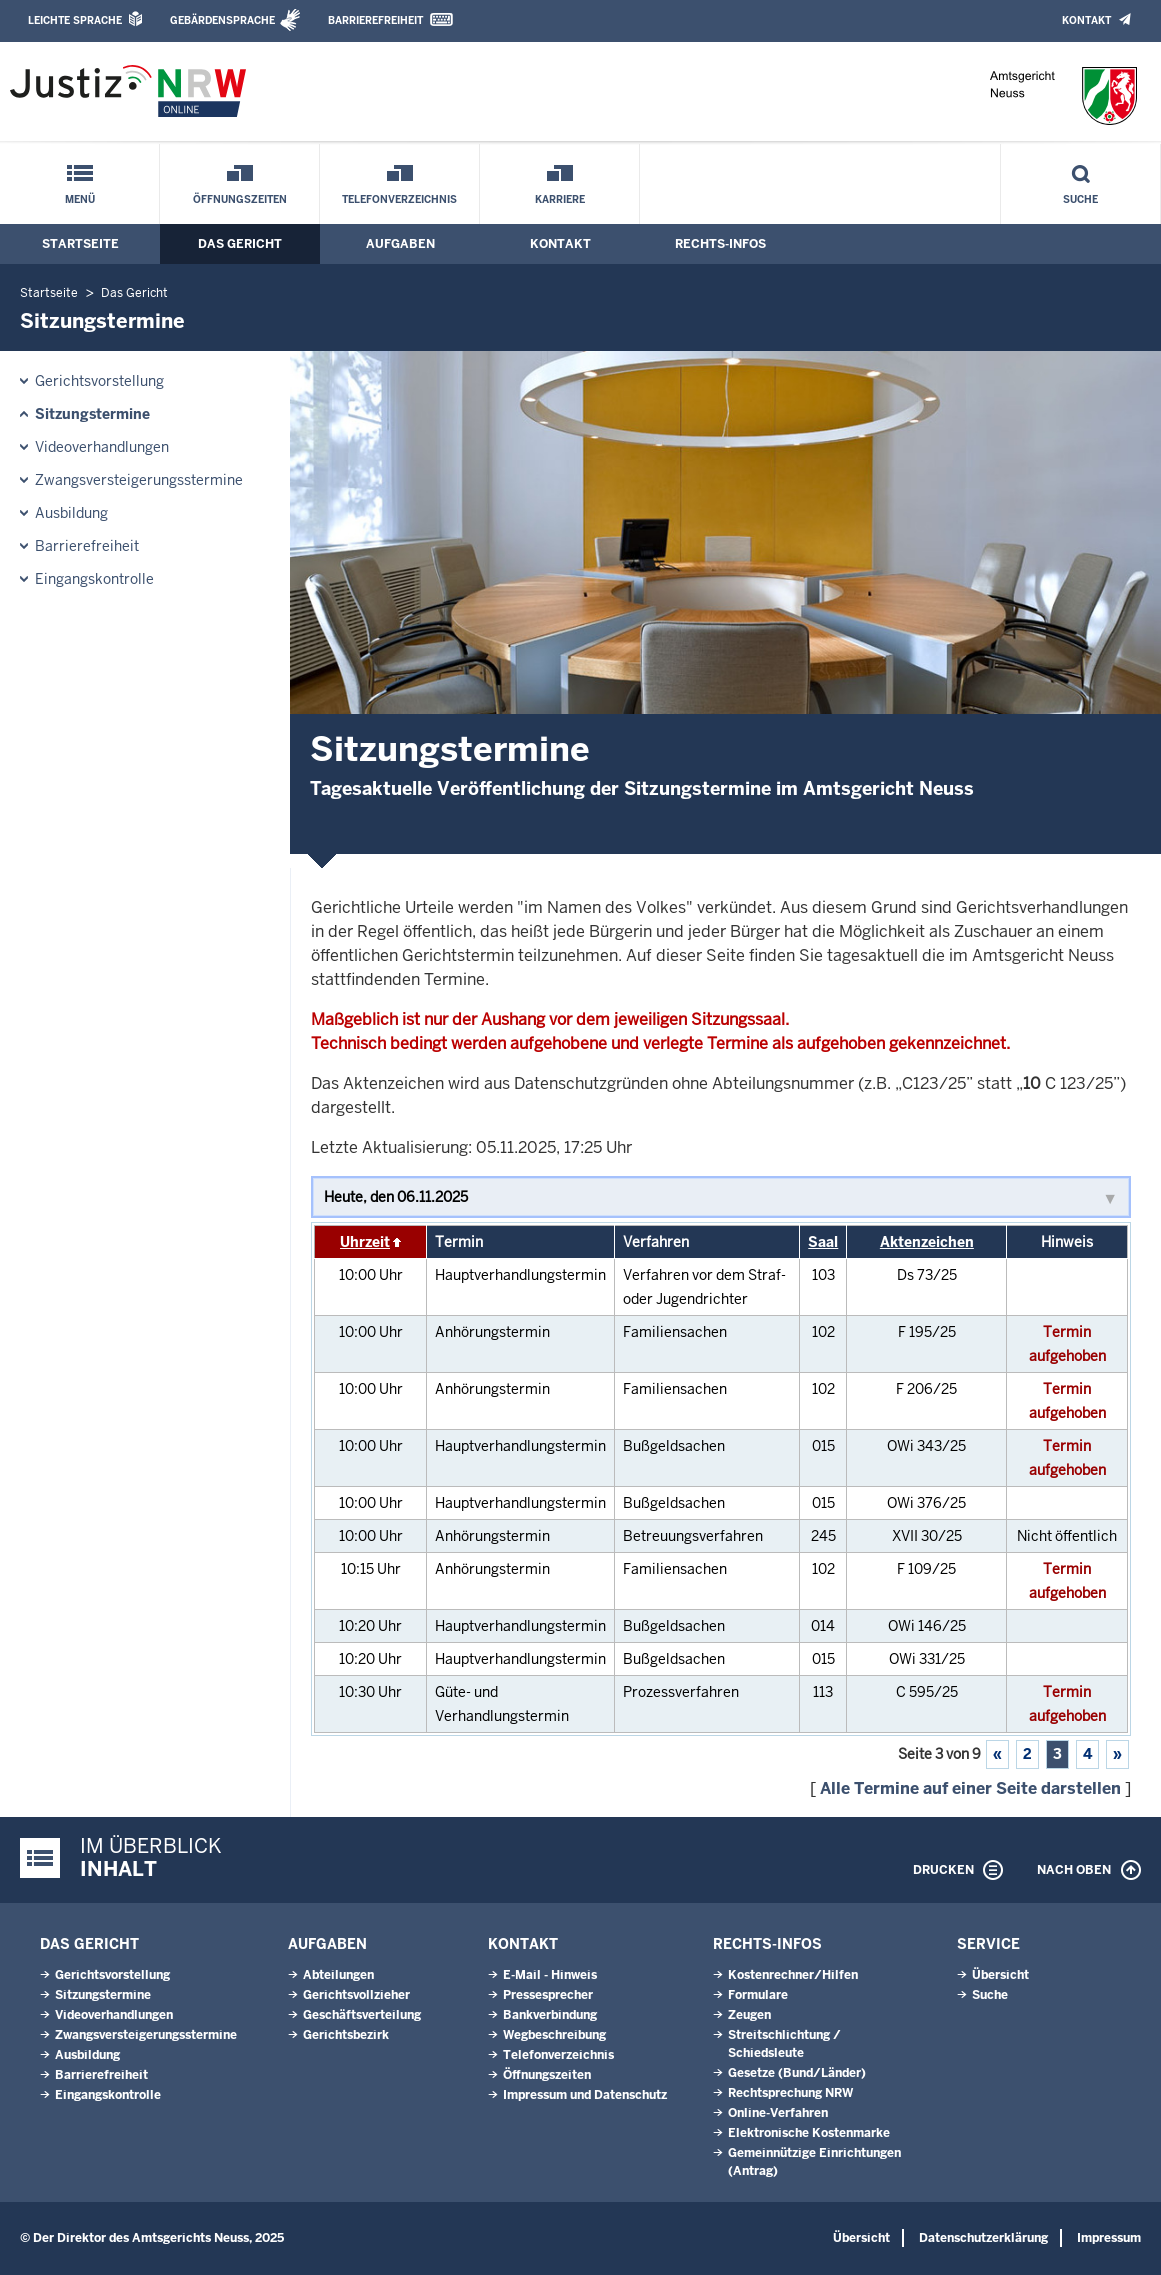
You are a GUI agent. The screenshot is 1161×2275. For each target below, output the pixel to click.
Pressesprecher (548, 1995)
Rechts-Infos (720, 244)
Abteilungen (338, 1975)
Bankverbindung (550, 2015)
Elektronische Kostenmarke (809, 2133)
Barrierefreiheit (375, 20)
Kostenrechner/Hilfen (793, 1975)
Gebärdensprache (222, 20)
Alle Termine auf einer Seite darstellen (970, 1788)
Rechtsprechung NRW (790, 2093)
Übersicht (1000, 1975)
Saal (823, 1242)
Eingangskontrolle (94, 579)
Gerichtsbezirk (346, 2035)
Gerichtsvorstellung (99, 381)
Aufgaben (400, 244)
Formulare (758, 1995)
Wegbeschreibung (554, 2035)
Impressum (1109, 2238)
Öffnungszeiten (240, 199)
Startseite (80, 244)
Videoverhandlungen (102, 447)
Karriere (560, 199)
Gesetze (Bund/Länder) (797, 2073)
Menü (80, 199)
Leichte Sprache (75, 20)
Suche (1080, 199)
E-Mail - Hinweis (550, 1975)
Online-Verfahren (778, 2113)
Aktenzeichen (927, 1242)
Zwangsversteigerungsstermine (139, 480)
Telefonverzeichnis (399, 199)
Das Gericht (240, 244)
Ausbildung (71, 513)
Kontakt (1086, 20)
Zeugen (749, 2015)
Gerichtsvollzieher (356, 1995)
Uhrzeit (365, 1242)
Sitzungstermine (92, 414)
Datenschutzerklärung (983, 2238)
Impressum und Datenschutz (585, 2095)
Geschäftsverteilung (362, 2015)
